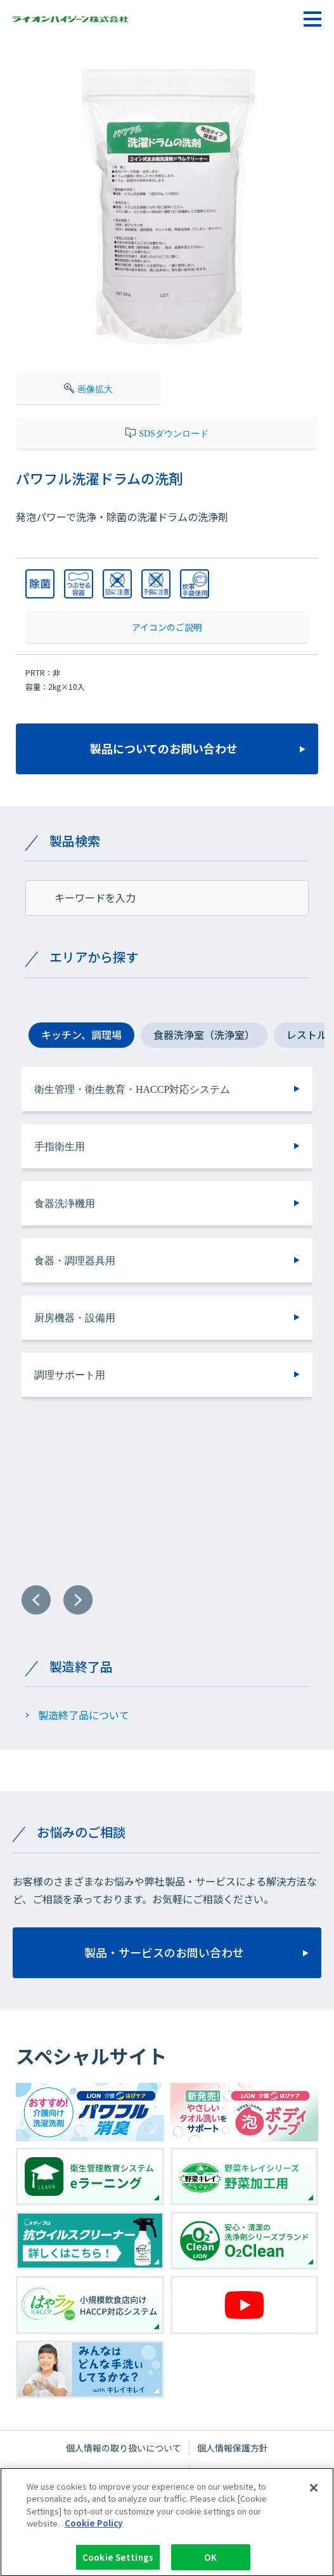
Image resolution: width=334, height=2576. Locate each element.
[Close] (314, 2495)
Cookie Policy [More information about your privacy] (93, 2531)
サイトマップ (223, 2471)
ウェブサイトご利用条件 (132, 2471)
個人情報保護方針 (232, 2447)
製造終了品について (83, 1714)
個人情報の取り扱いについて (123, 2447)
